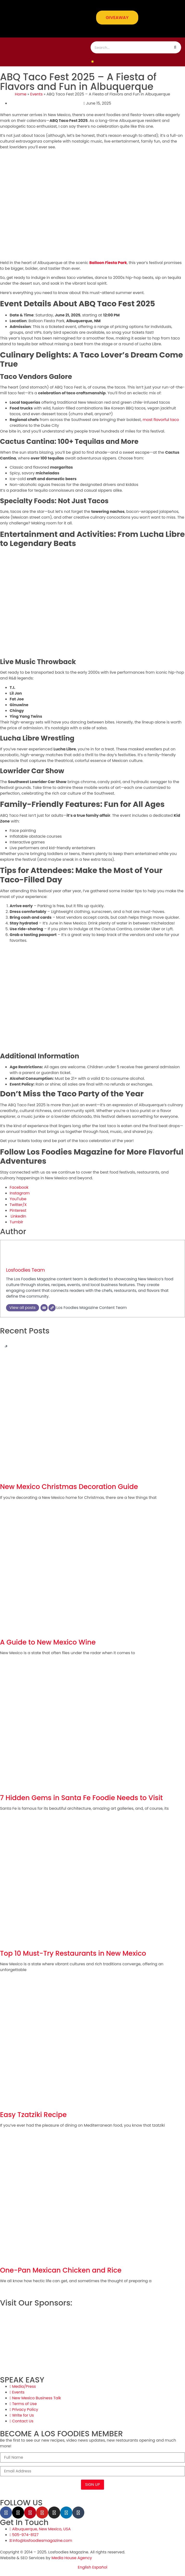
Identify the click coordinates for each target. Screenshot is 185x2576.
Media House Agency (72, 2558)
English (84, 2567)
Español (99, 2567)
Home (20, 94)
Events (36, 94)
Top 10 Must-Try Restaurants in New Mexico (73, 1953)
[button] (92, 62)
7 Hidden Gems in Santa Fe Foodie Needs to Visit (81, 1798)
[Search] (175, 47)
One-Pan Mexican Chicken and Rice (60, 2270)
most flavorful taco (161, 419)
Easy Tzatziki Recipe (33, 2114)
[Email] (44, 1307)
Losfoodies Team (25, 1270)
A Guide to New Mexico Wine (48, 1642)
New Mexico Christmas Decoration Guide (69, 1486)
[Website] (52, 1307)
